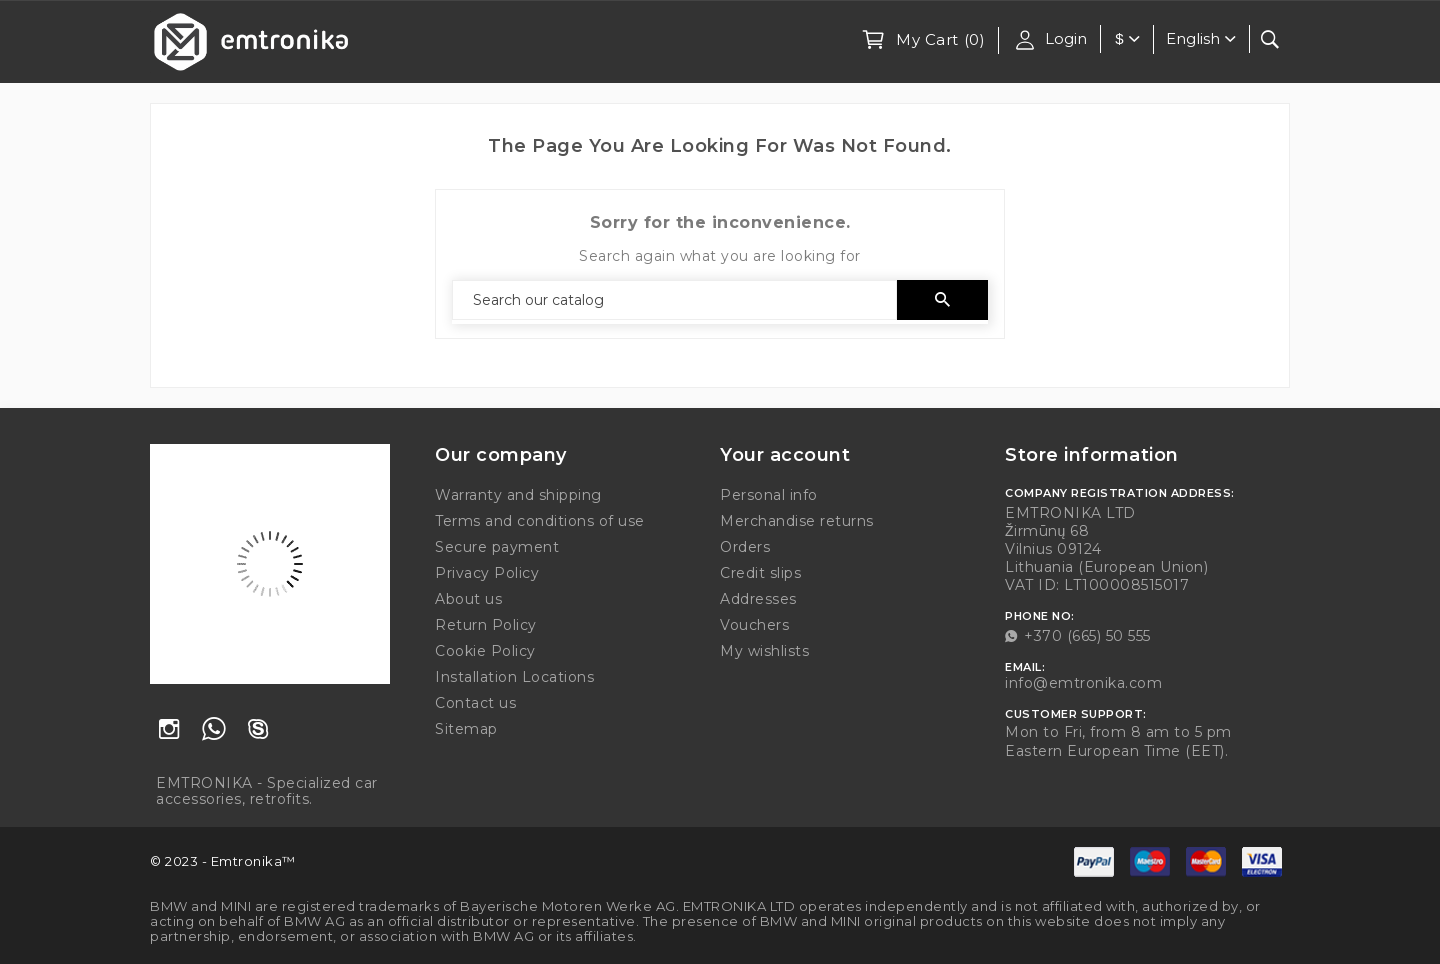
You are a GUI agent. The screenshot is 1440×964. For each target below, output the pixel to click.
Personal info (769, 495)
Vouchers (754, 625)
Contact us (475, 703)
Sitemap (466, 729)
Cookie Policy (485, 651)
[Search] (674, 300)
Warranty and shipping (518, 495)
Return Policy (486, 625)
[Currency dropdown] (1134, 39)
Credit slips (760, 573)
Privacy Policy (487, 573)
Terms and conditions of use (540, 521)
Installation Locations (514, 677)
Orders (745, 547)
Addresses (758, 599)
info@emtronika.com (1083, 683)
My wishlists (764, 651)
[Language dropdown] (1203, 39)
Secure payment (497, 547)
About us (468, 599)
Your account (785, 455)
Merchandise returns (797, 521)
